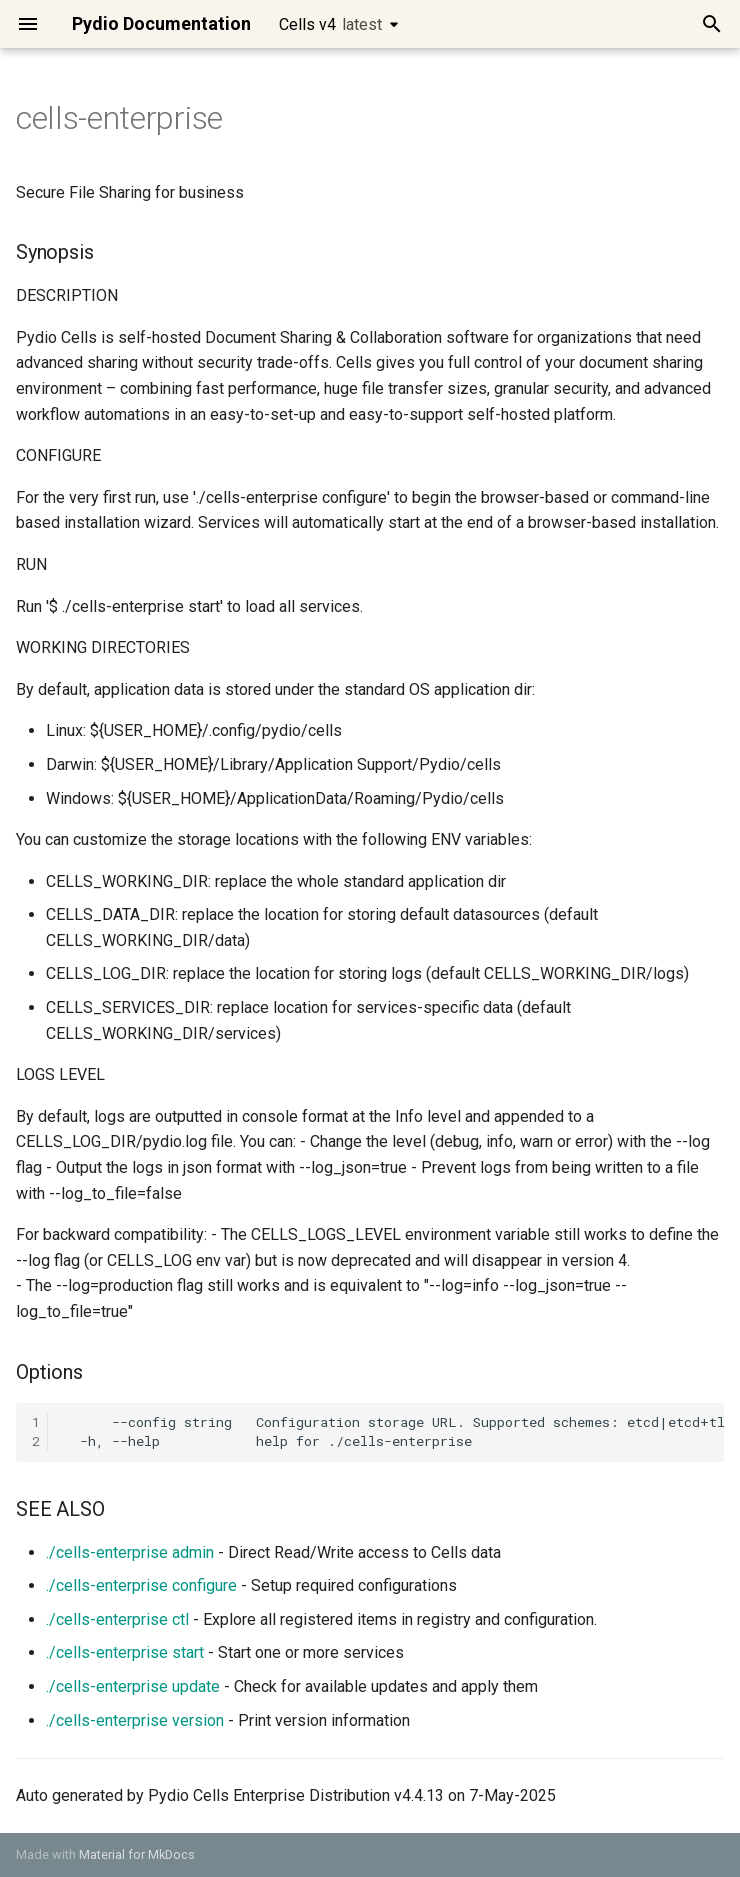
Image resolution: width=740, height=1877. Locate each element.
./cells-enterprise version (135, 1720)
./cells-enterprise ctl (117, 1619)
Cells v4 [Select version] (330, 24)
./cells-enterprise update (133, 1686)
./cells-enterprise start (125, 1652)
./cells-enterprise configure (141, 1585)
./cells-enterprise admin (130, 1552)
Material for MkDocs (137, 1854)
